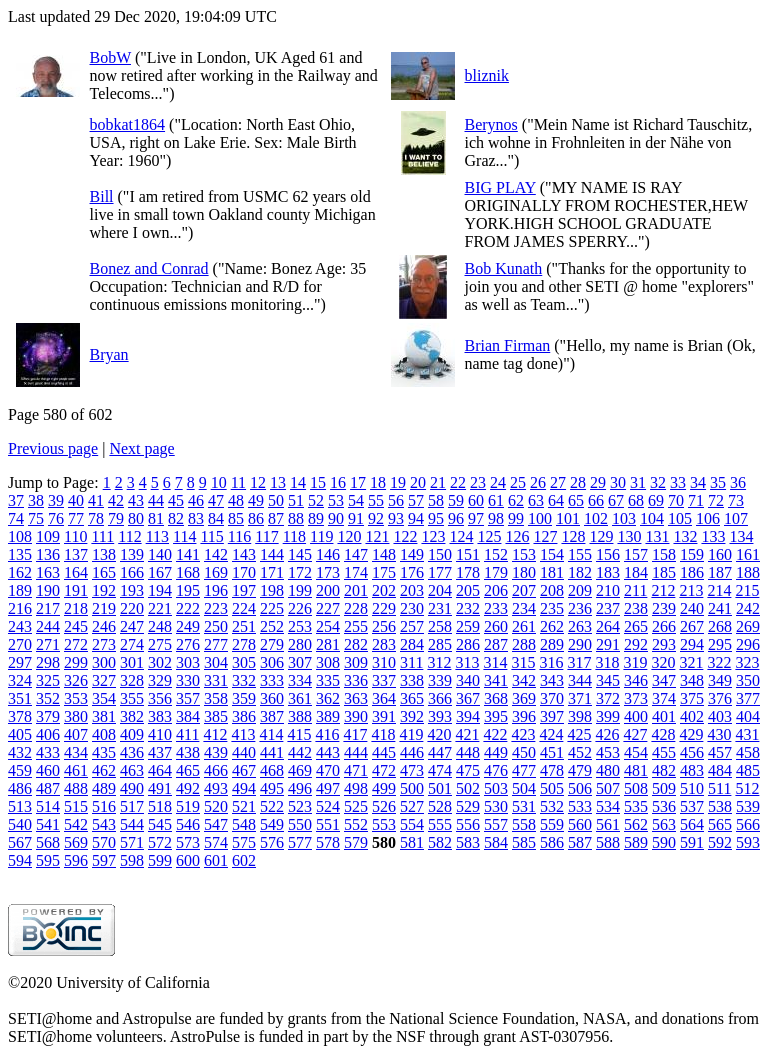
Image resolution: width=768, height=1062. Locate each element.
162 (20, 572)
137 (76, 554)
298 (48, 662)
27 (558, 482)
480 (608, 770)
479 (580, 770)
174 (356, 572)
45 (176, 500)
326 (76, 680)
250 (216, 626)
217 (48, 608)
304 (216, 662)
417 (355, 734)
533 (580, 806)
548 (244, 824)
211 (635, 590)
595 (48, 860)
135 (20, 554)
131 (657, 536)
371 (580, 698)
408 (104, 734)
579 (356, 842)
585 (524, 842)
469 (300, 770)
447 (440, 752)
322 (719, 662)
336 (356, 680)
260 (496, 626)
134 (741, 536)
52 (316, 500)
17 (358, 482)
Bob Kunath (504, 268)
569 (76, 842)
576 (272, 842)
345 (608, 680)
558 (524, 824)
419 (411, 734)
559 (552, 824)
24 (498, 482)
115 (211, 536)
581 (412, 842)
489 (104, 788)
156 (608, 554)
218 (76, 608)
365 (412, 698)
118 (294, 536)
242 (748, 608)
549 (272, 824)
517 (132, 806)
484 (720, 770)
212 (663, 590)
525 (356, 806)
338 (412, 680)
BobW (110, 57)
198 (272, 590)
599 (160, 860)
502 (468, 788)
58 (436, 500)
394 (468, 716)
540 (20, 824)
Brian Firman (508, 345)
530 (496, 806)
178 (468, 572)
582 (440, 842)
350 (748, 680)
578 (328, 842)
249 (188, 626)
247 (132, 626)
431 (747, 734)
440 (244, 752)
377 (748, 698)
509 (664, 788)
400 (636, 716)
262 (552, 626)
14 (298, 482)
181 (552, 572)
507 (608, 788)
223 (216, 608)
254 (328, 626)
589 (636, 842)
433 (48, 752)
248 (160, 626)
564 (692, 824)
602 (244, 860)
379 (48, 716)
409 (132, 734)
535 (636, 806)
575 (244, 842)
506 (580, 788)
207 (524, 590)
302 (160, 662)
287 (496, 644)
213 (691, 590)
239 (664, 608)
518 (160, 806)
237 (608, 608)
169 (216, 572)
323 (747, 662)
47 (216, 500)
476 (496, 770)
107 (736, 518)
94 (416, 518)
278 (244, 644)
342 (524, 680)
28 (578, 482)
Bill (102, 196)
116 (239, 536)
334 (300, 680)
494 (244, 788)
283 (384, 644)
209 (580, 590)
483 (692, 770)
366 (440, 698)
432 (20, 752)
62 (516, 500)
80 (136, 518)
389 (328, 716)
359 (244, 698)
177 (440, 572)
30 (618, 482)
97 (476, 518)
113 (157, 536)
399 (608, 716)
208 (552, 590)
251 (244, 626)
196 (216, 590)
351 (20, 698)
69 (656, 500)
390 (356, 716)
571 (132, 842)
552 (356, 824)
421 (467, 734)
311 (411, 662)
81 (156, 518)
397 (552, 716)
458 (748, 752)
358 (216, 698)
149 (412, 554)
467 (244, 770)
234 (524, 608)
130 (629, 536)
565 (720, 824)
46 (196, 500)
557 (496, 824)
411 (187, 734)
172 (300, 572)
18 (378, 482)
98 (496, 518)
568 (48, 842)
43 (136, 500)
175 (384, 572)
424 (551, 734)
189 (20, 590)
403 (720, 716)
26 (538, 482)
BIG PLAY (500, 187)
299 (76, 662)
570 (104, 842)
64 (556, 500)
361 (300, 698)
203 (412, 590)
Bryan (109, 354)
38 (36, 500)
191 (76, 590)
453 (608, 752)
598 (132, 860)
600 (188, 860)
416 (327, 734)
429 (691, 734)
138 (104, 554)
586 (552, 842)
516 (104, 806)
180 (524, 572)
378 (20, 716)
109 (48, 536)
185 (664, 572)
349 (720, 680)
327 (104, 680)
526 (384, 806)
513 (20, 806)
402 (692, 716)
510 (692, 788)
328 (132, 680)
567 (20, 842)
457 (720, 752)
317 (579, 662)
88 (296, 518)
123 (433, 536)
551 (328, 824)
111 (102, 536)
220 (132, 608)
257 (412, 626)
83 (196, 518)
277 (216, 644)
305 (244, 662)
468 (272, 770)
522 (272, 806)
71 (696, 500)
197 (244, 590)
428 (663, 734)
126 (517, 536)
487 (48, 788)
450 (524, 752)
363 (356, 698)
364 (384, 698)
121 (377, 536)
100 (540, 518)
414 (271, 734)
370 (552, 698)
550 (300, 824)
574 (216, 842)
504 (524, 788)
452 (580, 752)
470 (328, 770)
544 (132, 824)
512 (747, 788)
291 (608, 644)
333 (272, 680)
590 (664, 842)
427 (635, 734)
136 (48, 554)
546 (188, 824)
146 (328, 554)
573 (188, 842)
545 (160, 824)
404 (748, 716)
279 (272, 644)
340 (468, 680)
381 (104, 716)
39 (56, 500)
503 (496, 788)
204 (440, 590)
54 (356, 500)
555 (440, 824)
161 (748, 554)
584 (496, 842)
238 (636, 608)
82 (176, 518)
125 (489, 536)
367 (468, 698)
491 (160, 788)
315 (523, 662)
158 (664, 554)
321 (691, 662)
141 (188, 554)
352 (48, 698)
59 (456, 500)
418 (383, 734)
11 (238, 482)
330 (188, 680)
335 (328, 680)
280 (300, 644)
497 (328, 788)
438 (188, 752)
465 (188, 770)
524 (328, 806)
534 (608, 806)
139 (132, 554)
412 (215, 734)
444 (356, 752)
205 (468, 590)
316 (551, 662)
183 (608, 572)
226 (300, 608)
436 (132, 752)
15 (318, 482)
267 (692, 626)
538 (720, 806)
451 (552, 752)
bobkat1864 (128, 124)
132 (685, 536)
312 (439, 662)
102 (596, 518)
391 (384, 716)
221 (160, 608)
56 (396, 500)
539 (748, 806)
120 (349, 536)
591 (692, 842)
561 (608, 824)
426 (607, 734)
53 (336, 500)
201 (356, 590)
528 (440, 806)
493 (216, 788)
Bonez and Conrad (149, 268)
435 (104, 752)
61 (496, 500)
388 (300, 716)
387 (272, 716)
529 (468, 806)
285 (440, 644)
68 (636, 500)
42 (116, 500)
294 (692, 644)
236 (580, 608)
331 (216, 680)
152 (496, 554)
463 (132, 770)
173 (328, 572)
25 (518, 482)
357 (188, 698)
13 (278, 482)
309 (356, 662)
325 (48, 680)
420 (439, 734)
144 (272, 554)
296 (748, 644)
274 (132, 644)
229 (384, 608)
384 (188, 716)
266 (664, 626)
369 (524, 698)
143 (244, 554)
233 (496, 608)
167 (160, 572)
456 (692, 752)
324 (20, 680)
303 (188, 662)
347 (664, 680)
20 (418, 482)
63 (536, 500)
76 (56, 518)
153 (524, 554)
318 (607, 662)
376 (720, 698)
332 (244, 680)
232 (468, 608)
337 (384, 680)
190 (48, 590)
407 (76, 734)
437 (160, 752)
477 (524, 770)
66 (596, 500)
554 (412, 824)
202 (384, 590)
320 (663, 662)
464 (160, 770)
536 (664, 806)
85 (236, 518)
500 (412, 788)
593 (748, 842)
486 (20, 788)
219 (104, 608)
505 (552, 788)
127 (545, 536)
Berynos (491, 124)
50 (276, 500)
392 (412, 716)
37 (16, 500)
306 (272, 662)
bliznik (487, 75)
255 (356, 626)
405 (20, 734)
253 (300, 626)
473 (412, 770)
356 (160, 698)
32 (658, 482)
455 (664, 752)
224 (244, 608)
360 (272, 698)
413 (243, 734)
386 (244, 716)
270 (20, 644)
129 (601, 536)
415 (299, 734)
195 (188, 590)
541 (48, 824)
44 (156, 500)
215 (747, 590)
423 (523, 734)
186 (692, 572)
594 (20, 860)
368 (496, 698)
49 (256, 500)
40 (76, 500)
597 (104, 860)
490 (132, 788)
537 (692, 806)
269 (748, 626)
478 (552, 770)
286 (468, 644)
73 (736, 500)
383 (160, 716)
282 (356, 644)
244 (48, 626)
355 (132, 698)
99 (516, 518)
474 (440, 770)
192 (104, 590)
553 (384, 824)
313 (467, 662)
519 (188, 806)
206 (496, 590)
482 (664, 770)
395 (496, 716)
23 (478, 482)
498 (356, 788)
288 (524, 644)
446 (412, 752)
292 (636, 644)
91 (356, 518)
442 (300, 752)
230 (412, 608)
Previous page (53, 448)
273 (104, 644)
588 (608, 842)
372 (608, 698)
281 (328, 644)
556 (468, 824)
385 (216, 716)
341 (496, 680)
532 (552, 806)
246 (104, 626)
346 (636, 680)
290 (580, 644)
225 (272, 608)
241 (720, 608)
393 (440, 716)
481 (636, 770)
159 (692, 554)
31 (638, 482)
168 (188, 572)
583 (468, 842)
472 (384, 770)
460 (48, 770)
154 (552, 554)
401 (664, 716)
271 (48, 644)
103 (624, 518)
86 (256, 518)
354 (104, 698)
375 (692, 698)
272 (76, 644)
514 (48, 806)
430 (719, 734)
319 (635, 662)
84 (216, 518)
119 (321, 536)
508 (636, 788)
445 (384, 752)
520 (216, 806)
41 (96, 500)
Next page (141, 448)
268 (720, 626)
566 (748, 824)
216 (20, 608)
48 (236, 500)
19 (398, 482)
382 (132, 716)
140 (160, 554)
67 (616, 500)
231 (440, 608)
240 (692, 608)
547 (216, 824)
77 (76, 518)
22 (458, 482)
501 (440, 788)
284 (412, 644)
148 (384, 554)
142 (216, 554)
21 (438, 482)
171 (272, 572)
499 (384, 788)
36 (738, 482)
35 (718, 482)
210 (608, 590)
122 (405, 536)
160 (720, 554)
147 (356, 554)
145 (300, 554)
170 (244, 572)
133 (713, 536)
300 (104, 662)
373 (636, 698)
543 (104, 824)
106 (708, 518)
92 (376, 518)
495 (272, 788)
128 (573, 536)
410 (160, 734)
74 (16, 518)
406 (48, 734)
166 (132, 572)
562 (636, 824)
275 (160, 644)
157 (636, 554)
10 (219, 482)
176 (412, 572)
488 (76, 788)
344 (580, 680)
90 (336, 518)
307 (300, 662)
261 (524, 626)
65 (576, 500)
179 (496, 572)
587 (580, 842)
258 (440, 626)
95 (436, 518)
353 (76, 698)
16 (338, 482)
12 (258, 482)
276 (188, 644)
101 (568, 518)
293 (664, 644)
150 (440, 554)
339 (440, 680)
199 (300, 590)
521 (244, 806)
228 (356, 608)
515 (76, 806)
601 (216, 860)
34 (698, 482)
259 (468, 626)
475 (468, 770)
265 (636, 626)
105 (680, 518)
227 (328, 608)
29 (598, 482)
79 (116, 518)
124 (461, 536)
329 (160, 680)
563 (664, 824)
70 (676, 500)
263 (580, 626)
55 (376, 500)
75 (36, 518)
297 (20, 662)
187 (720, 572)
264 (608, 626)
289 (552, 644)
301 (132, 662)
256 (384, 626)
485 (748, 770)
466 (216, 770)
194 (160, 590)
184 (636, 572)
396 (524, 716)
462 (104, 770)
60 (476, 500)
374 (664, 698)
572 (160, 842)
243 (20, 626)
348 (692, 680)
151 (468, 554)
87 (276, 518)
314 (495, 662)
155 (580, 554)
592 (720, 842)
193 (132, 590)
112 (129, 536)
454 (636, 752)
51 (296, 500)
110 (75, 536)
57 (416, 500)
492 (188, 788)
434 (76, 752)
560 (580, 824)
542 (76, 824)
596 (76, 860)
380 (76, 716)
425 (579, 734)
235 (552, 608)
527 (412, 806)
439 (216, 752)
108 (20, 536)
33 (678, 482)
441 (272, 752)
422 (495, 734)
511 (719, 788)
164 (76, 572)
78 (96, 518)
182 (580, 572)
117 (266, 536)
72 (716, 500)
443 (328, 752)
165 (104, 572)
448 (468, 752)
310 (384, 662)
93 (396, 518)
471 (356, 770)
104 (652, 518)
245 (76, 626)
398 (580, 716)
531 (524, 806)
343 (552, 680)
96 (456, 518)
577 (300, 842)
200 (328, 590)
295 (720, 644)
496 (300, 788)
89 (316, 518)
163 (48, 572)
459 (20, 770)
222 (188, 608)
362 (328, 698)
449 (496, 752)
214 (719, 590)
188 (748, 572)
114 (184, 536)
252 (272, 626)
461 (76, 770)
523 (300, 806)
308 (328, 662)
